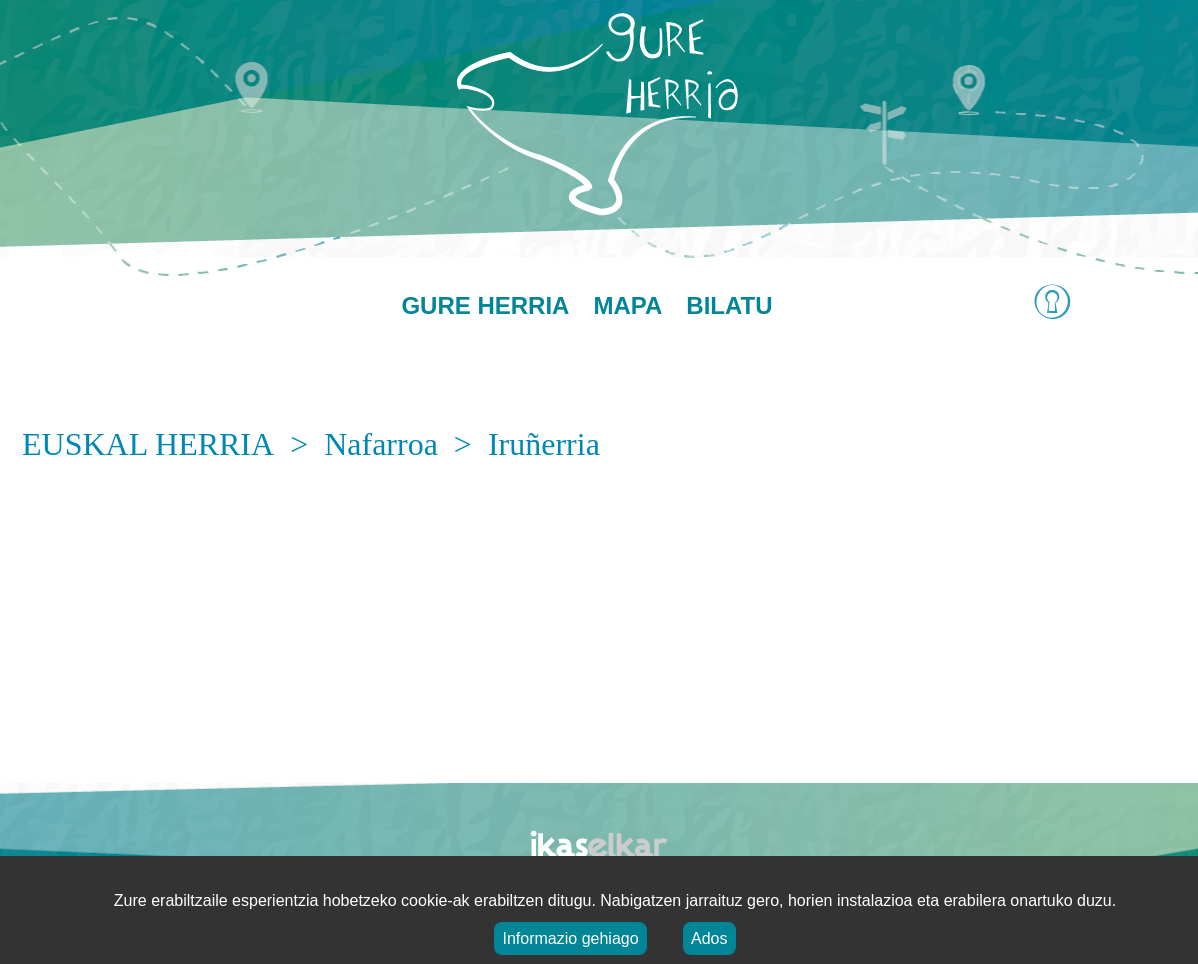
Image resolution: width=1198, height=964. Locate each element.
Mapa (627, 305)
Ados (709, 938)
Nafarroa (381, 444)
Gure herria (485, 305)
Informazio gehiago (570, 938)
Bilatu (729, 305)
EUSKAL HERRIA (148, 444)
